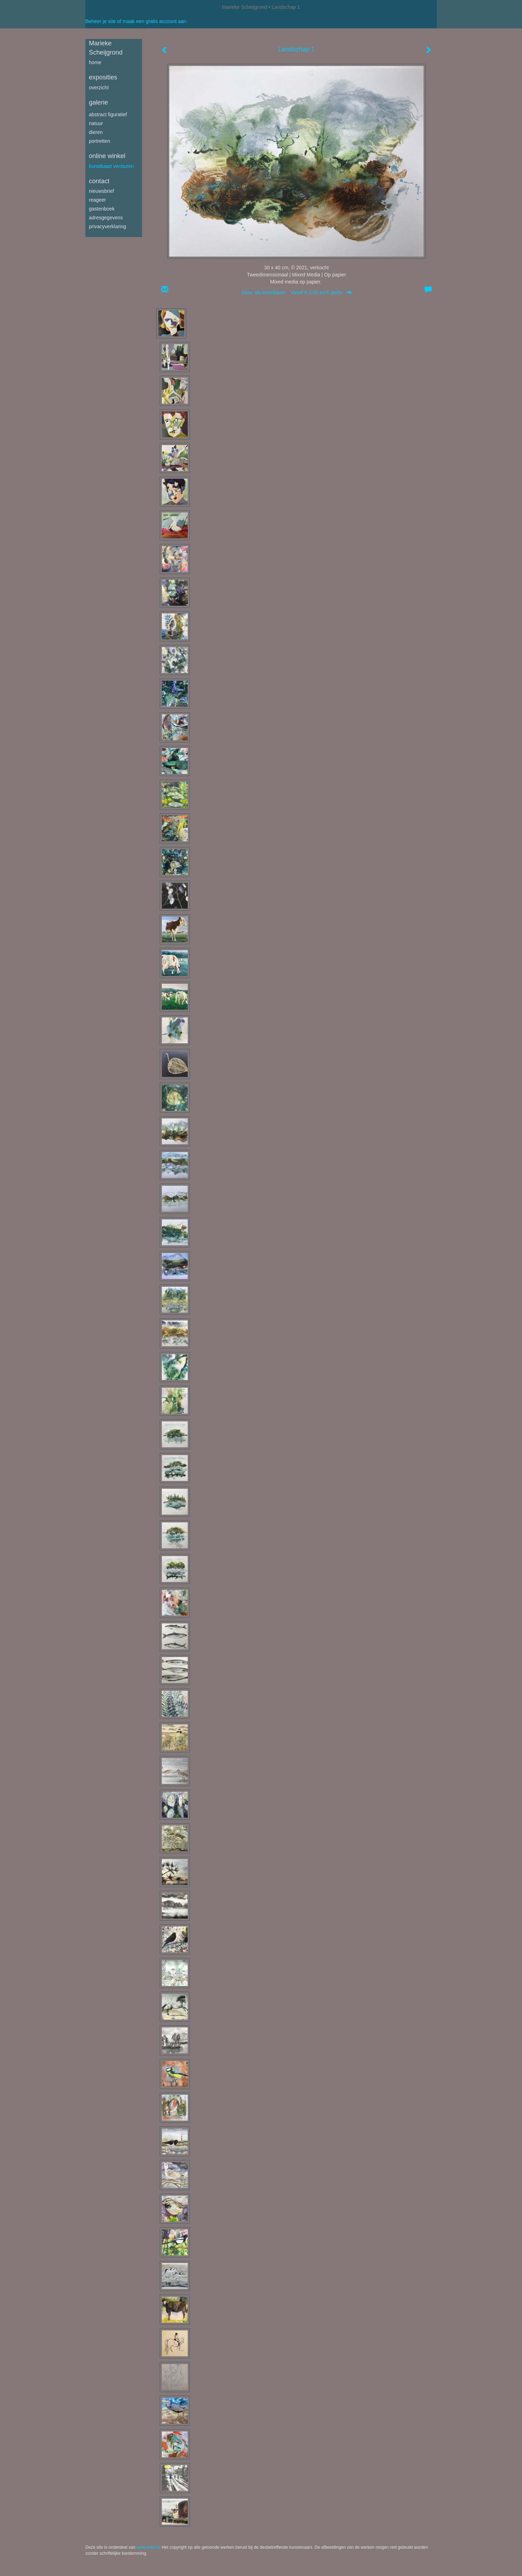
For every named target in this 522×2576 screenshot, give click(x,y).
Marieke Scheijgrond (244, 7)
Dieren (96, 132)
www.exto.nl (148, 2547)
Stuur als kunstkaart (296, 292)
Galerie (98, 102)
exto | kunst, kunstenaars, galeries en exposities (105, 7)
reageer (97, 200)
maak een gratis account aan (154, 21)
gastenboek (101, 209)
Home (95, 62)
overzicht (99, 87)
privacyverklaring (107, 226)
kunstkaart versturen (111, 166)
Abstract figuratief (108, 114)
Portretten (99, 141)
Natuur (96, 123)
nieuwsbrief (101, 191)
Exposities (103, 77)
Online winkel (107, 155)
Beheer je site (100, 21)
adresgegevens (106, 217)
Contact (99, 181)
